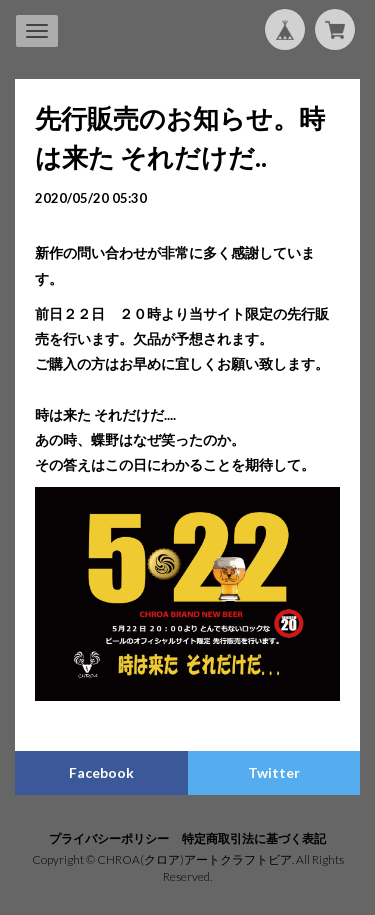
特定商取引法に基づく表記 (254, 838)
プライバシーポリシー (109, 838)
